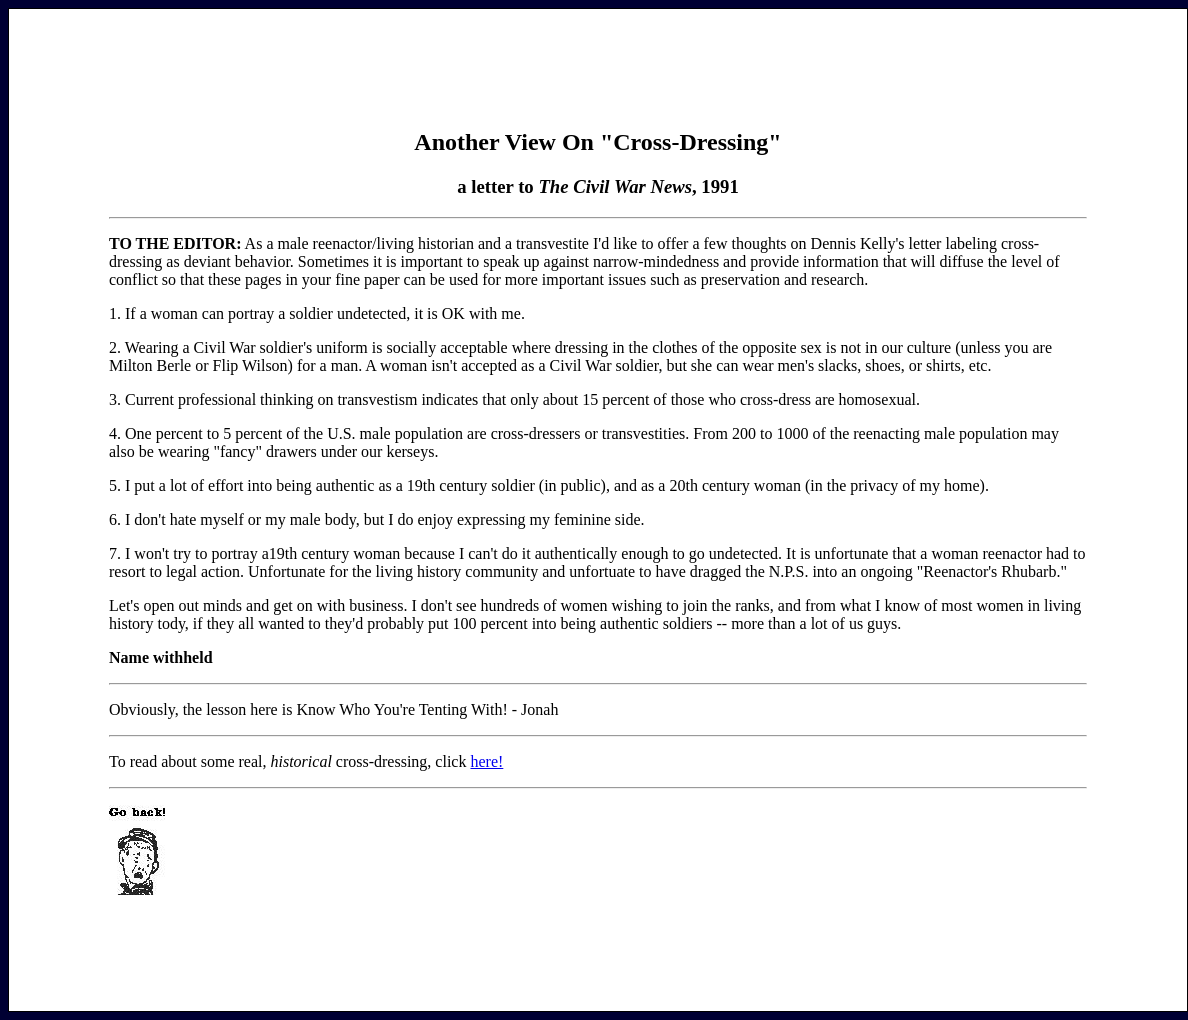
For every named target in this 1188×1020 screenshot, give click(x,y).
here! (486, 761)
